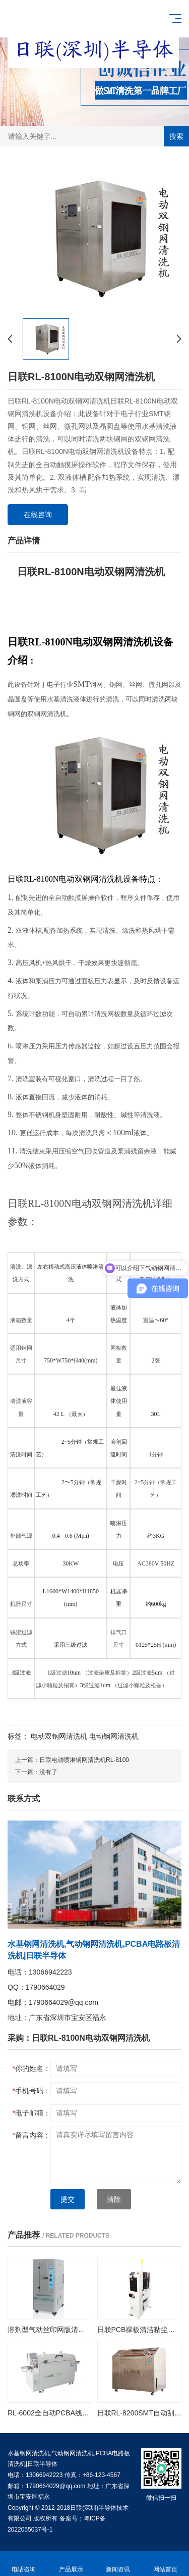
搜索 (176, 136)
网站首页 (165, 2563)
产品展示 (71, 2563)
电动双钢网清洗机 (59, 1736)
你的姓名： (31, 2068)
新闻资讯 (118, 2563)
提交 (67, 2199)
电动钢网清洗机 (114, 1736)
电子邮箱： (31, 2113)
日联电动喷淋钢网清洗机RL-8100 (84, 1759)
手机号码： (31, 2091)
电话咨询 (23, 2563)
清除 (114, 2199)
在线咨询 (38, 515)
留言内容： (31, 2135)
